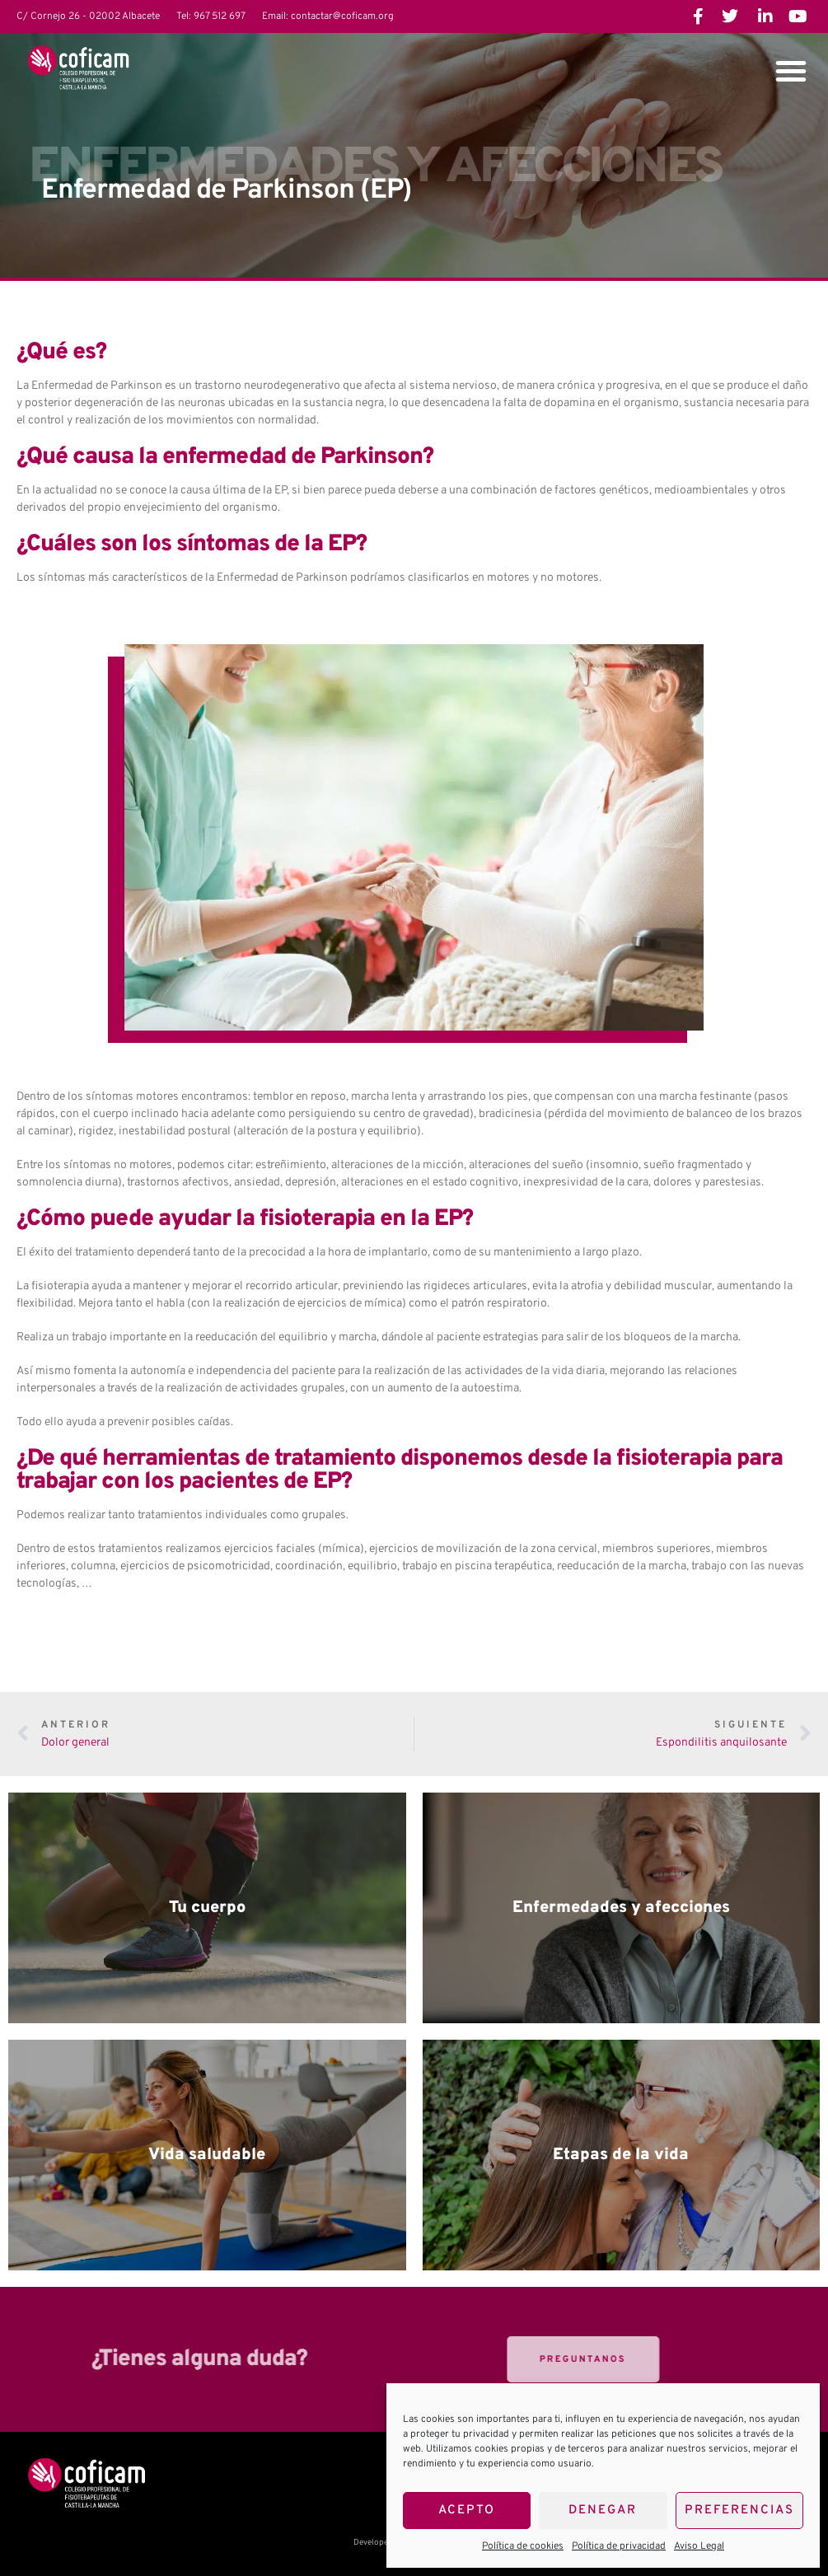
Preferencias (739, 2510)
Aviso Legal (699, 2546)
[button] (791, 71)
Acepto (466, 2510)
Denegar (602, 2510)
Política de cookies (523, 2546)
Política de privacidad (619, 2546)
